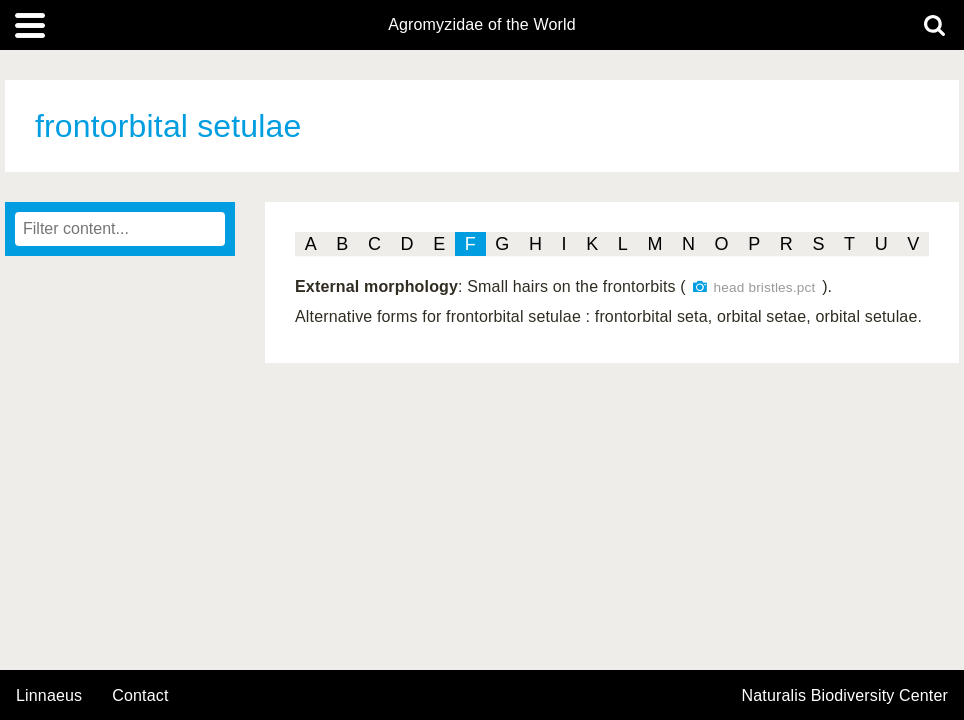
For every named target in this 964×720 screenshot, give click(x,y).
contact (140, 695)
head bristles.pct (765, 287)
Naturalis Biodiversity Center (845, 696)
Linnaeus (49, 696)
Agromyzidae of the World (482, 25)
